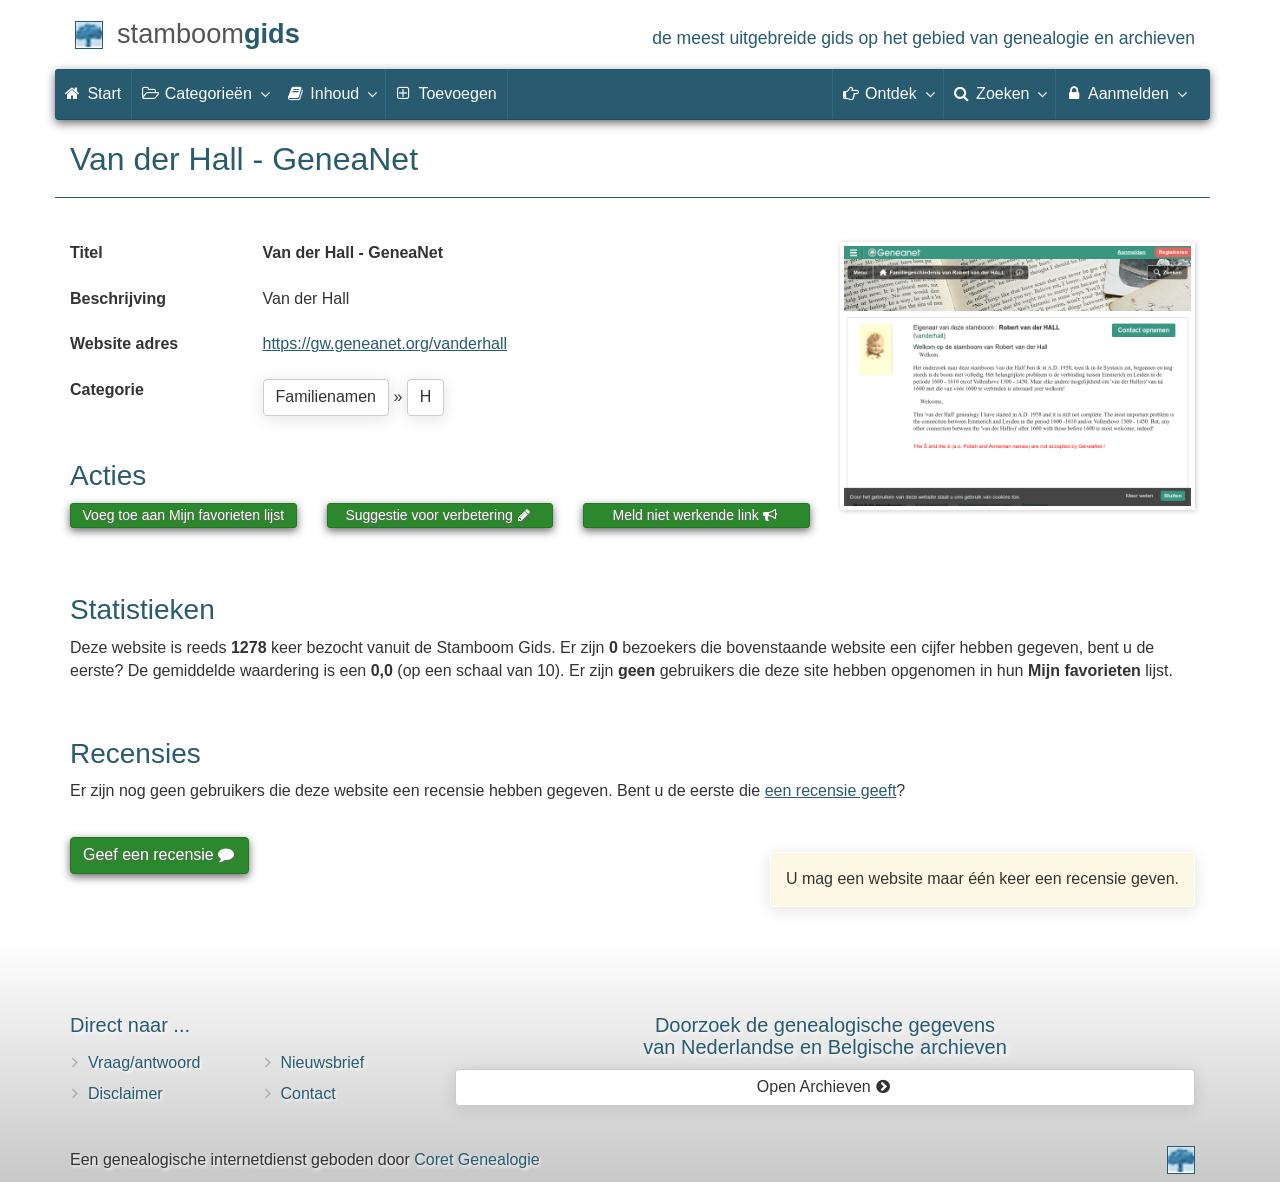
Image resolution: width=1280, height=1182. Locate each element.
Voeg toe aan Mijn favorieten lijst (184, 515)
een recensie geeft (831, 790)
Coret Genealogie (476, 1159)
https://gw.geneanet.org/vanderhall (385, 343)
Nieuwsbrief (323, 1062)
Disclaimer (125, 1093)
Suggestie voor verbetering (438, 515)
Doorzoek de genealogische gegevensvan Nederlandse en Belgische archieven (825, 1036)
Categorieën (205, 93)
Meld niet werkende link (695, 515)
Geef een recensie (158, 854)
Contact (308, 1093)
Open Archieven (823, 1086)
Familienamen (326, 396)
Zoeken (1000, 93)
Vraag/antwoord (144, 1062)
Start (93, 93)
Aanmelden (1125, 93)
